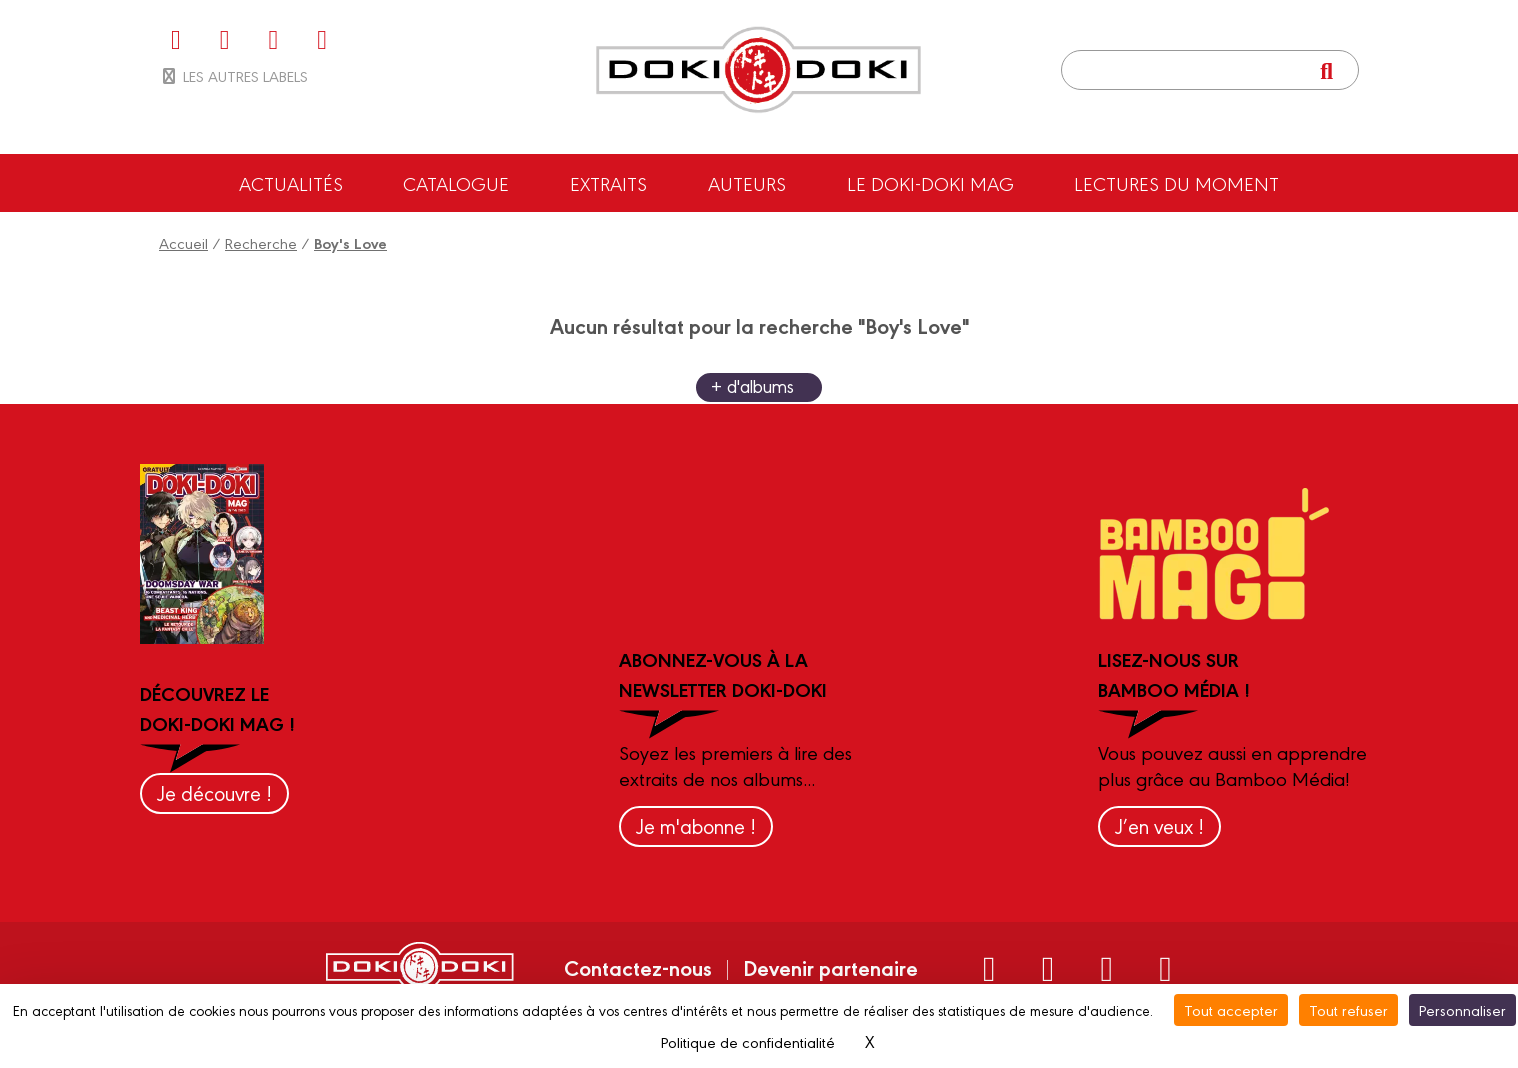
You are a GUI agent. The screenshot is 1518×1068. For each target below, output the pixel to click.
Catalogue (456, 183)
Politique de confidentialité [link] (748, 1041)
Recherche (261, 242)
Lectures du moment (1176, 183)
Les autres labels (233, 75)
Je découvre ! (214, 792)
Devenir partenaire (830, 967)
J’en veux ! (1159, 825)
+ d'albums (752, 385)
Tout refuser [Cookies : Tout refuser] (1348, 1009)
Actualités (291, 183)
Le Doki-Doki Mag (930, 183)
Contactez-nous (638, 967)
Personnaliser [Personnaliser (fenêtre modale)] (1462, 1009)
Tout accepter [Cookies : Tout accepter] (1231, 1009)
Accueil (183, 242)
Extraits (608, 183)
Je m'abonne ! (696, 825)
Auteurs (747, 183)
